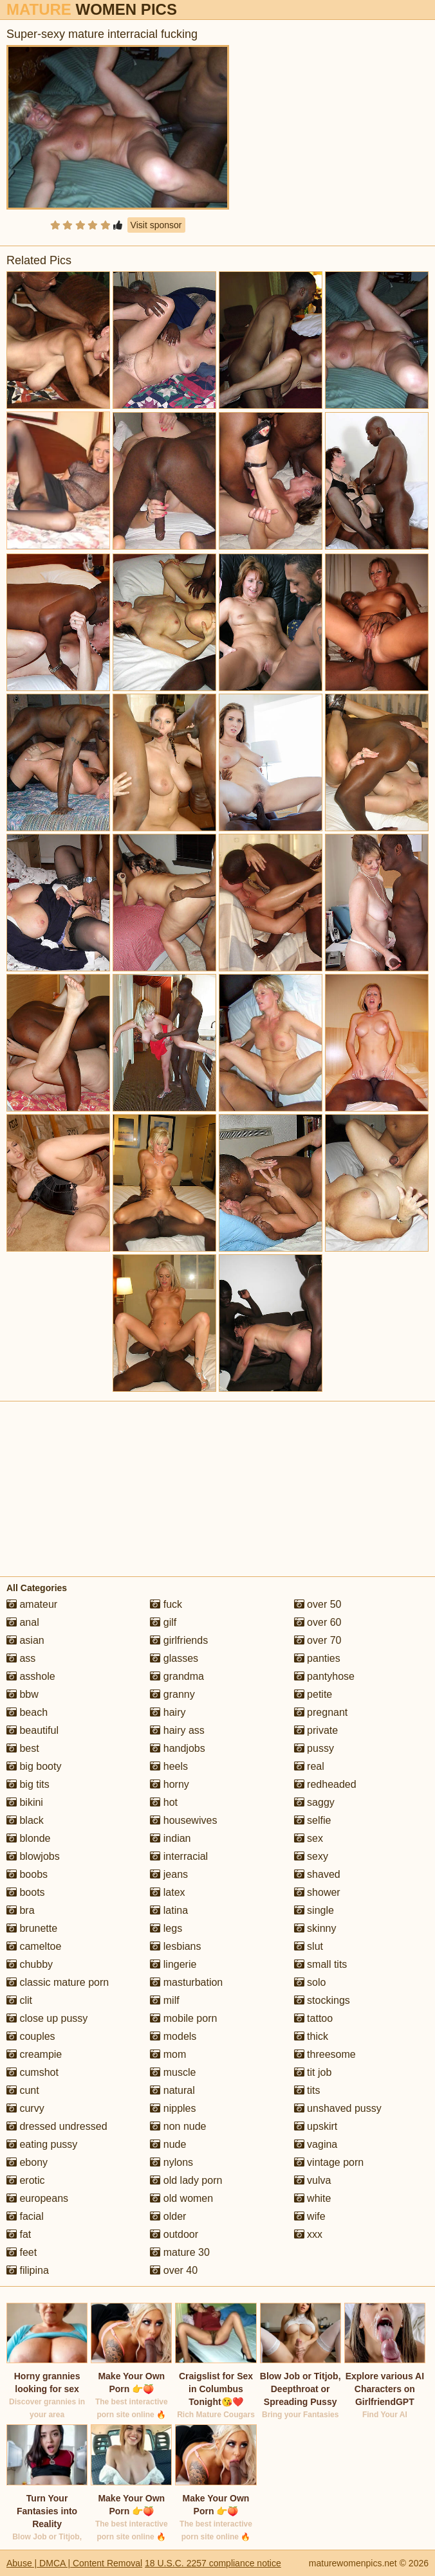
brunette (31, 1928)
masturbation (186, 1982)
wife (310, 2216)
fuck (166, 1604)
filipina (27, 2270)
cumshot (32, 2072)
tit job (313, 2072)
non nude (178, 2126)
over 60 (318, 1622)
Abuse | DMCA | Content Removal (74, 2563)
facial (25, 2216)
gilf (163, 1622)
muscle (173, 2072)
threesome (325, 2054)
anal (22, 1622)
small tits (320, 1964)
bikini (24, 1802)
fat (18, 2234)
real (309, 1766)
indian (170, 1838)
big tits (28, 1784)
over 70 (318, 1640)
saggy (314, 1802)
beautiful (32, 1730)
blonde (28, 1838)
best (22, 1748)
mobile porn (183, 2018)
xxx (308, 2234)
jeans (169, 1874)
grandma (177, 1676)
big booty (33, 1766)
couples (30, 2036)
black (25, 1820)
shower (317, 1892)
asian (25, 1640)
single (314, 1910)
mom (168, 2054)
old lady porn (186, 2180)
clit (19, 2000)
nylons (171, 2162)
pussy (314, 1748)
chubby (29, 1964)
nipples (173, 2108)
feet (21, 2252)
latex (167, 1892)
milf (164, 2000)
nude (168, 2144)
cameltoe (33, 1946)
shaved (317, 1874)
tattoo (313, 2018)
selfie (312, 1820)
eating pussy (41, 2144)
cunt (22, 2090)
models (173, 2036)
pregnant (321, 1712)
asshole (30, 1676)
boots (25, 1892)
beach (27, 1712)
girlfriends (179, 1640)
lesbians (175, 1946)
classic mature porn (57, 1982)
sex (308, 1838)
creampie (34, 2054)
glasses (174, 1658)
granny (172, 1694)
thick (311, 2036)
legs (166, 1928)
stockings (322, 2000)
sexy (311, 1856)
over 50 (318, 1604)
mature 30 (179, 2252)
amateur (31, 1604)
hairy (167, 1712)
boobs (27, 1874)
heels (169, 1766)
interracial (179, 1856)
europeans (37, 2198)
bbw (22, 1694)
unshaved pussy (338, 2108)
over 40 (174, 2270)
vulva (312, 2180)
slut (308, 1946)
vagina (316, 2144)
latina (169, 1910)
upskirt (316, 2126)
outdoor (174, 2234)
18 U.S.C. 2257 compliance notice (213, 2563)
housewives (183, 1820)
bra (20, 1910)
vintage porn (329, 2162)
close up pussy (47, 2018)
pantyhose (324, 1676)
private (316, 1730)
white (312, 2198)
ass (20, 1658)
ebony (27, 2162)
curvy (25, 2108)
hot (164, 1802)
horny (169, 1784)
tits (307, 2090)
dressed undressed (56, 2126)
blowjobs (33, 1856)
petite (313, 1694)
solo (310, 1982)
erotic (25, 2180)
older (168, 2216)
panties (317, 1658)
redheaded (325, 1784)
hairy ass (177, 1730)
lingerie (173, 1964)
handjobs (177, 1748)
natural (172, 2090)
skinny (315, 1928)
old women (181, 2198)
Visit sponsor (156, 225)
